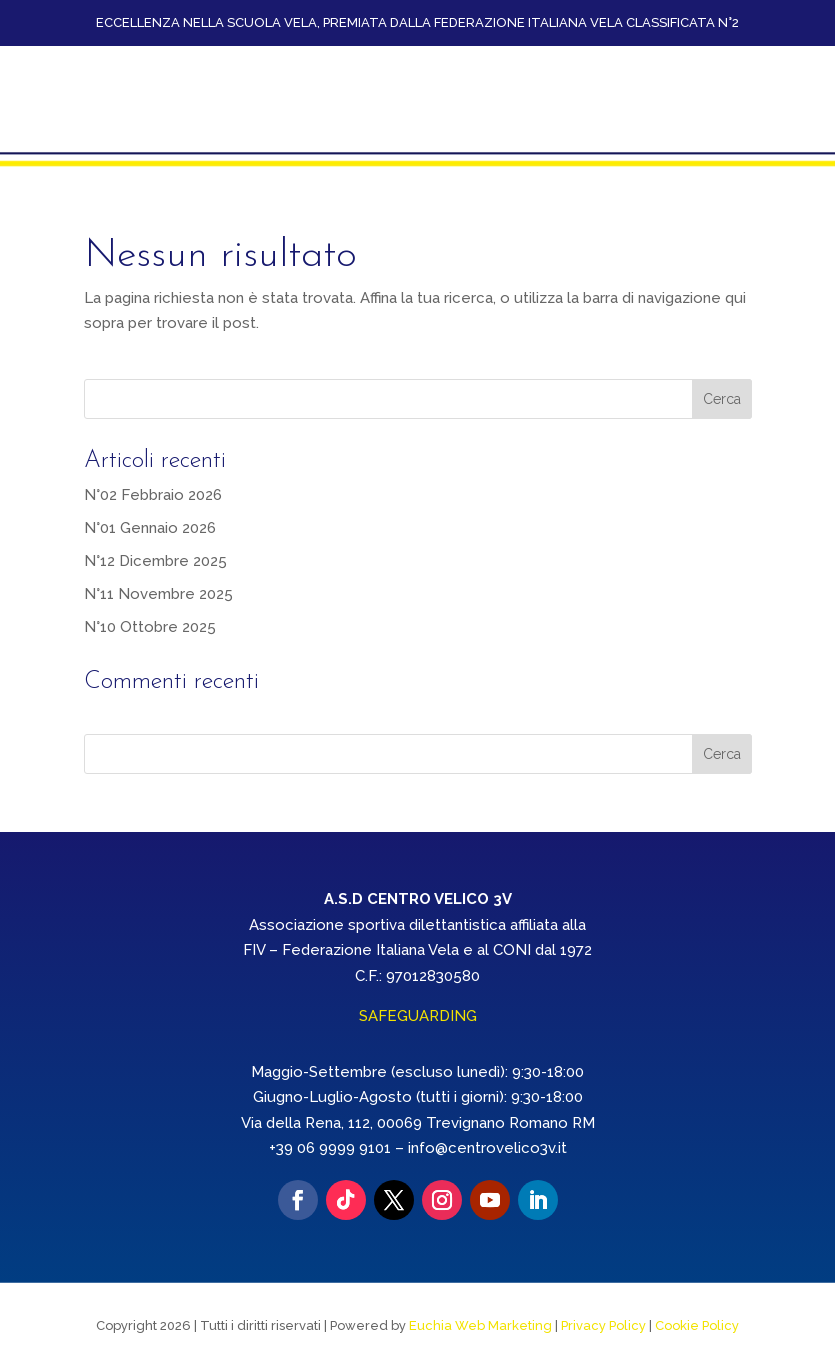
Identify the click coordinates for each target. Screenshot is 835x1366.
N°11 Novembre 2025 (158, 591)
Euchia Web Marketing (480, 1322)
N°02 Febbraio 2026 (153, 492)
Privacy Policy (603, 1322)
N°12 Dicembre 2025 (155, 558)
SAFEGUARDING (418, 1014)
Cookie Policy (697, 1322)
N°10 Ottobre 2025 (150, 624)
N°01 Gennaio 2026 (150, 525)
